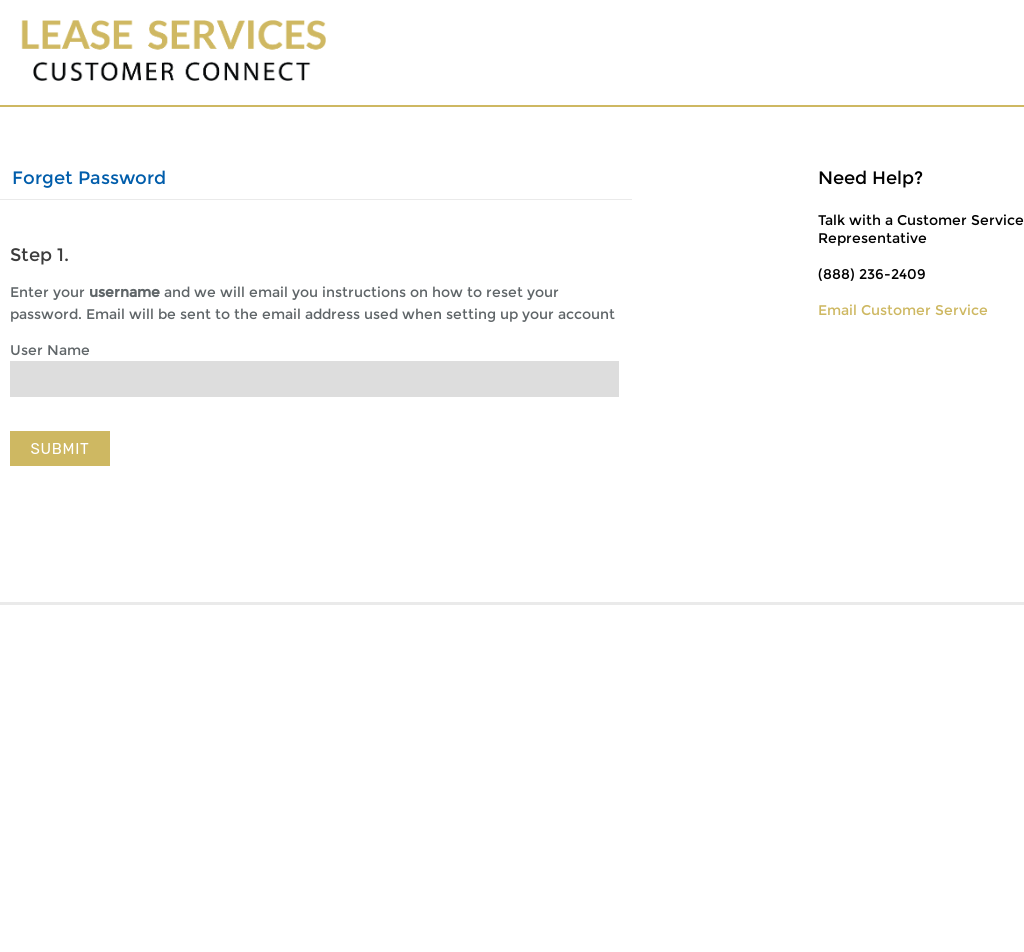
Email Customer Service (903, 310)
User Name (50, 350)
